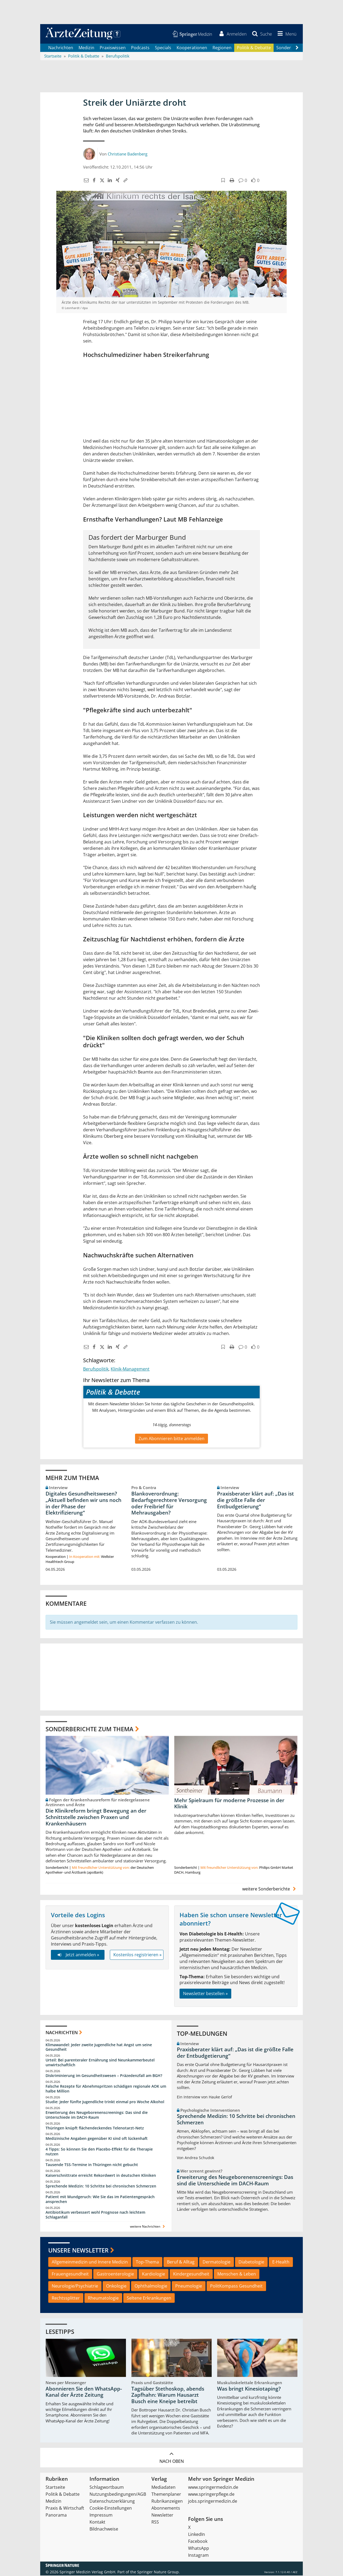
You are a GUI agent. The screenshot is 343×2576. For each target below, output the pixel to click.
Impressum (101, 2515)
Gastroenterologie (115, 2274)
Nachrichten (60, 48)
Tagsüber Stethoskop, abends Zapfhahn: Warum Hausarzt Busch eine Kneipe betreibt (167, 2396)
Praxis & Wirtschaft (65, 2509)
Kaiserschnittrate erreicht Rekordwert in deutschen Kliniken (101, 2175)
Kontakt (97, 2522)
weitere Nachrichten (148, 2227)
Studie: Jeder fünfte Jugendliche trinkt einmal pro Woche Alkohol (105, 2102)
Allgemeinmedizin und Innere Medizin (90, 2262)
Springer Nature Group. (158, 2572)
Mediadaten (163, 2488)
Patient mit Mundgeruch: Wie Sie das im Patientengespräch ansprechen (100, 2200)
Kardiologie (153, 2274)
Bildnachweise (104, 2529)
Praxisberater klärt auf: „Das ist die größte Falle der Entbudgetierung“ (255, 1500)
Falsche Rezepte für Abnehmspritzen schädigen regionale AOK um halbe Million (106, 2089)
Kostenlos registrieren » (137, 1955)
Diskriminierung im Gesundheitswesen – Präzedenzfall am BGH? (104, 2076)
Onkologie (116, 2286)
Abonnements (165, 2509)
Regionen (222, 48)
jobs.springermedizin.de (212, 2502)
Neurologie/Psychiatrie (75, 2286)
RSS (155, 2522)
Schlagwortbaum (107, 2488)
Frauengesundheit (70, 2274)
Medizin (86, 48)
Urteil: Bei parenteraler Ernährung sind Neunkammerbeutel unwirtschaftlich (100, 2063)
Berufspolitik (96, 1369)
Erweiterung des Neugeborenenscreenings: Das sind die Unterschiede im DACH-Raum (97, 2115)
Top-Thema (147, 2262)
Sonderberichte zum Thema (89, 1729)
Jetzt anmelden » (77, 1955)
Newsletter (162, 2515)
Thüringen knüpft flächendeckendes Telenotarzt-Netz (95, 2128)
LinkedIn (196, 2535)
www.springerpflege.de (211, 2495)
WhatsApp (198, 2549)
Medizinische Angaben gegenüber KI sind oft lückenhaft (97, 2139)
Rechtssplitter (66, 2298)
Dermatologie (216, 2262)
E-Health (280, 2262)
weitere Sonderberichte (269, 1889)
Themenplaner (166, 2495)
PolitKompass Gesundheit (236, 2286)
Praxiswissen (113, 48)
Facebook (197, 2542)
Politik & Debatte (254, 48)
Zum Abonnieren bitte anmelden (171, 1439)
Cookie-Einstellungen (111, 2509)
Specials (163, 48)
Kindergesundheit (191, 2274)
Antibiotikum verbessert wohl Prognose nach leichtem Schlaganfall (95, 2215)
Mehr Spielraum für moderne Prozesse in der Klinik (229, 1804)
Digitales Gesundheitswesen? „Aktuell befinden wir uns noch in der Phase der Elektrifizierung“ (83, 1504)
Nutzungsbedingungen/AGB (118, 2495)
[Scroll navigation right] (297, 48)
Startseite (55, 2488)
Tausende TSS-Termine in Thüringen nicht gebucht (92, 2165)
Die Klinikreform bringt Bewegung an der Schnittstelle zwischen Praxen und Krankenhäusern (96, 1818)
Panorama (56, 2515)
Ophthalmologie (151, 2286)
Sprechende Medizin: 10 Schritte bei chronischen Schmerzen (101, 2186)
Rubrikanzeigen (167, 2502)
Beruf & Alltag (181, 2262)
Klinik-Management (130, 1369)
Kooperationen (192, 48)
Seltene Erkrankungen (149, 2298)
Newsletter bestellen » (205, 1994)
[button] (285, 34)
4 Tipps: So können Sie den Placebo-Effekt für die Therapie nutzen (99, 2152)
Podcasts (140, 48)
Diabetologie (251, 2262)
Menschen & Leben (236, 2274)
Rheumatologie (103, 2298)
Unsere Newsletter (78, 2251)
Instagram (198, 2556)
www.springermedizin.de (213, 2488)
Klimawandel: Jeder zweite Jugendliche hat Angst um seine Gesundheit (99, 2048)
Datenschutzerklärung (112, 2502)
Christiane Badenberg (127, 154)
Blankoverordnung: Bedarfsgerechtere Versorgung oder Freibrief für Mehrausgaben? (169, 1504)
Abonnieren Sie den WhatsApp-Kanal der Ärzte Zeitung (84, 2392)
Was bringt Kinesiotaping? (249, 2389)
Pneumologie (188, 2286)
